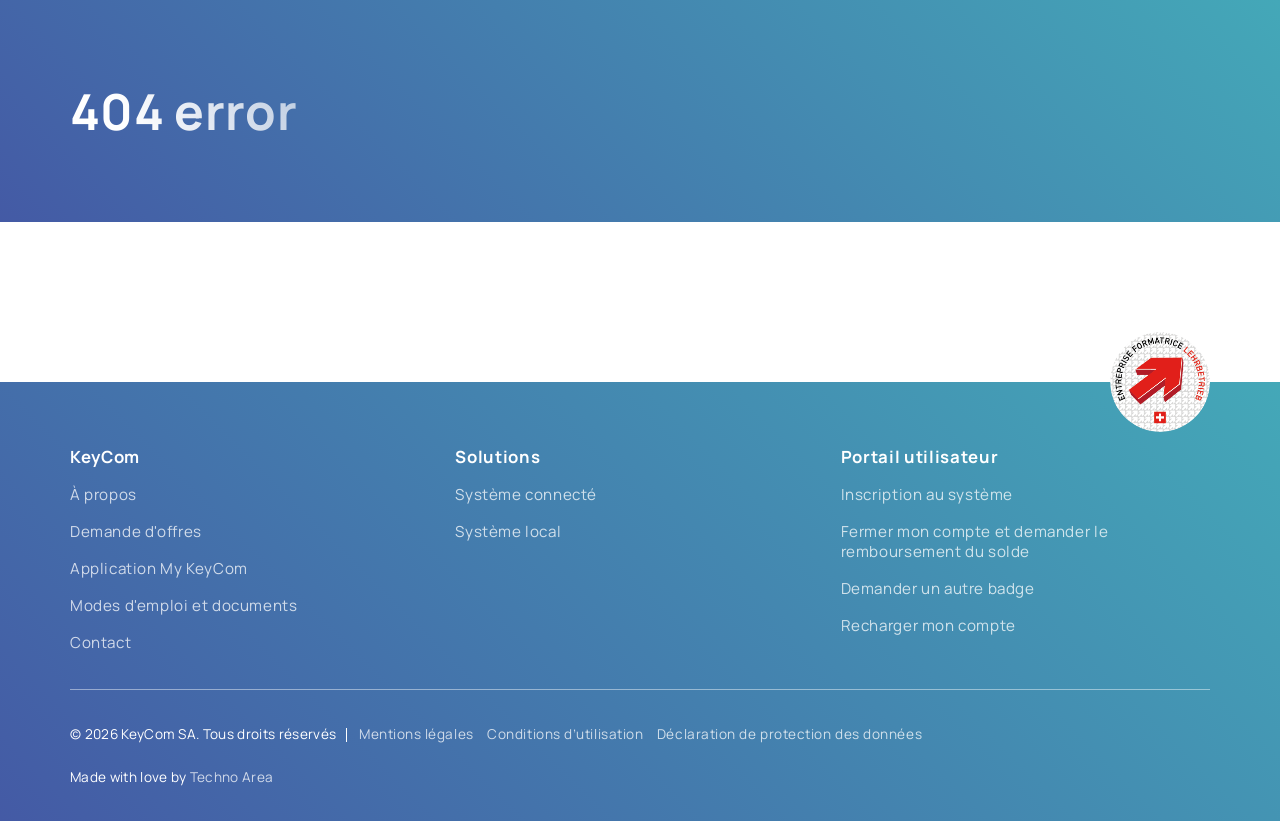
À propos (103, 494)
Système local (508, 531)
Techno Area (232, 777)
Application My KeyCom (159, 568)
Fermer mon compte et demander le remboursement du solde (974, 541)
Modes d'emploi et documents (183, 605)
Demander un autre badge (938, 588)
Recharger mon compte (928, 625)
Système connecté (526, 494)
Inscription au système (927, 494)
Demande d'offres (136, 531)
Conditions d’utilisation (565, 734)
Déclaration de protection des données (789, 734)
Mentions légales (416, 734)
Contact (100, 642)
